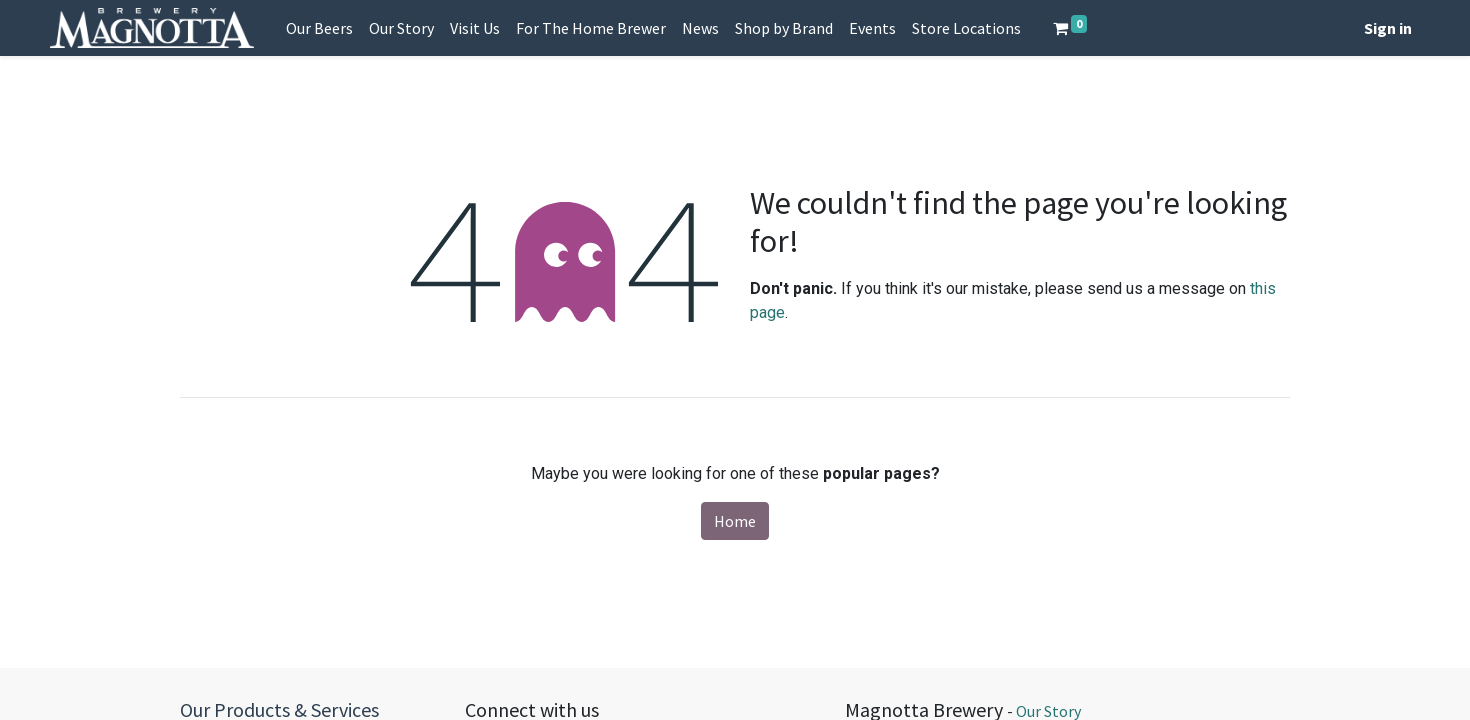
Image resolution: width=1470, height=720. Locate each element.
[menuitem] (319, 28)
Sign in (1388, 28)
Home (735, 521)
